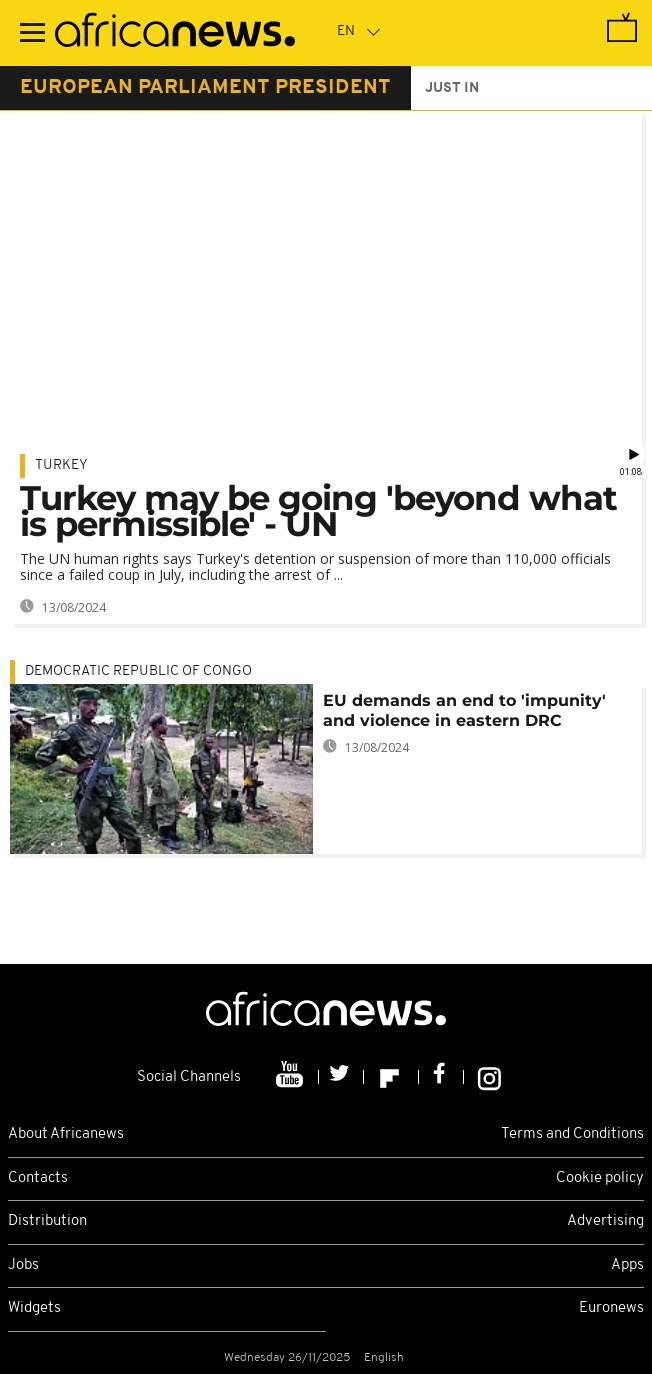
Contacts (38, 1178)
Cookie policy (600, 1178)
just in (452, 88)
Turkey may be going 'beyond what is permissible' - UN (318, 511)
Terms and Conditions (572, 1134)
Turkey (61, 465)
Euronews (611, 1308)
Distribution (47, 1221)
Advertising (605, 1221)
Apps (627, 1265)
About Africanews (66, 1134)
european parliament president (205, 88)
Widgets (34, 1308)
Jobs (23, 1265)
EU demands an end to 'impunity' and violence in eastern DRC (464, 710)
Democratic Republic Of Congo (138, 671)
